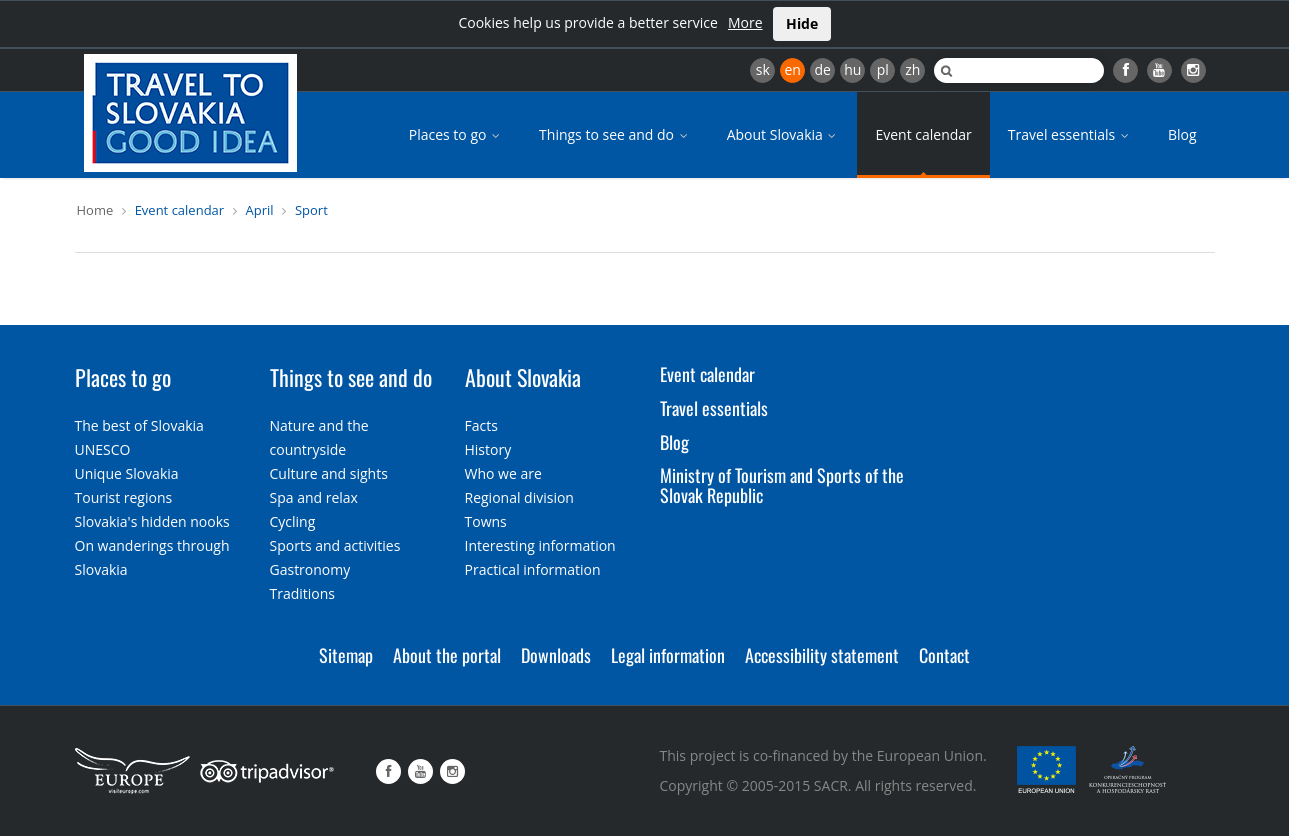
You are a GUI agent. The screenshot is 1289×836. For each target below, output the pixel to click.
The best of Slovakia (139, 425)
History (488, 449)
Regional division (519, 497)
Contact (944, 655)
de (823, 69)
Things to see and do (615, 134)
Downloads (556, 655)
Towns (486, 521)
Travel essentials (1070, 134)
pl (883, 69)
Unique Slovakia (127, 473)
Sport (311, 210)
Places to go (456, 134)
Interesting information (540, 545)
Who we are (503, 473)
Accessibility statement (822, 655)
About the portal (447, 655)
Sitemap (346, 655)
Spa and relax (314, 497)
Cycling (293, 521)
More (745, 22)
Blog (1182, 134)
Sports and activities (335, 545)
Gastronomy (310, 569)
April (260, 210)
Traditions (303, 593)
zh (912, 69)
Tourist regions (124, 497)
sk (763, 69)
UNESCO (103, 449)
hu (852, 69)
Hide (802, 23)
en (792, 69)
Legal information (668, 655)
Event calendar (923, 134)
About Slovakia (783, 134)
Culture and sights (329, 473)
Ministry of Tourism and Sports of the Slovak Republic (782, 485)
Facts (481, 425)
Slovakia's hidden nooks (152, 521)
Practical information (533, 569)
